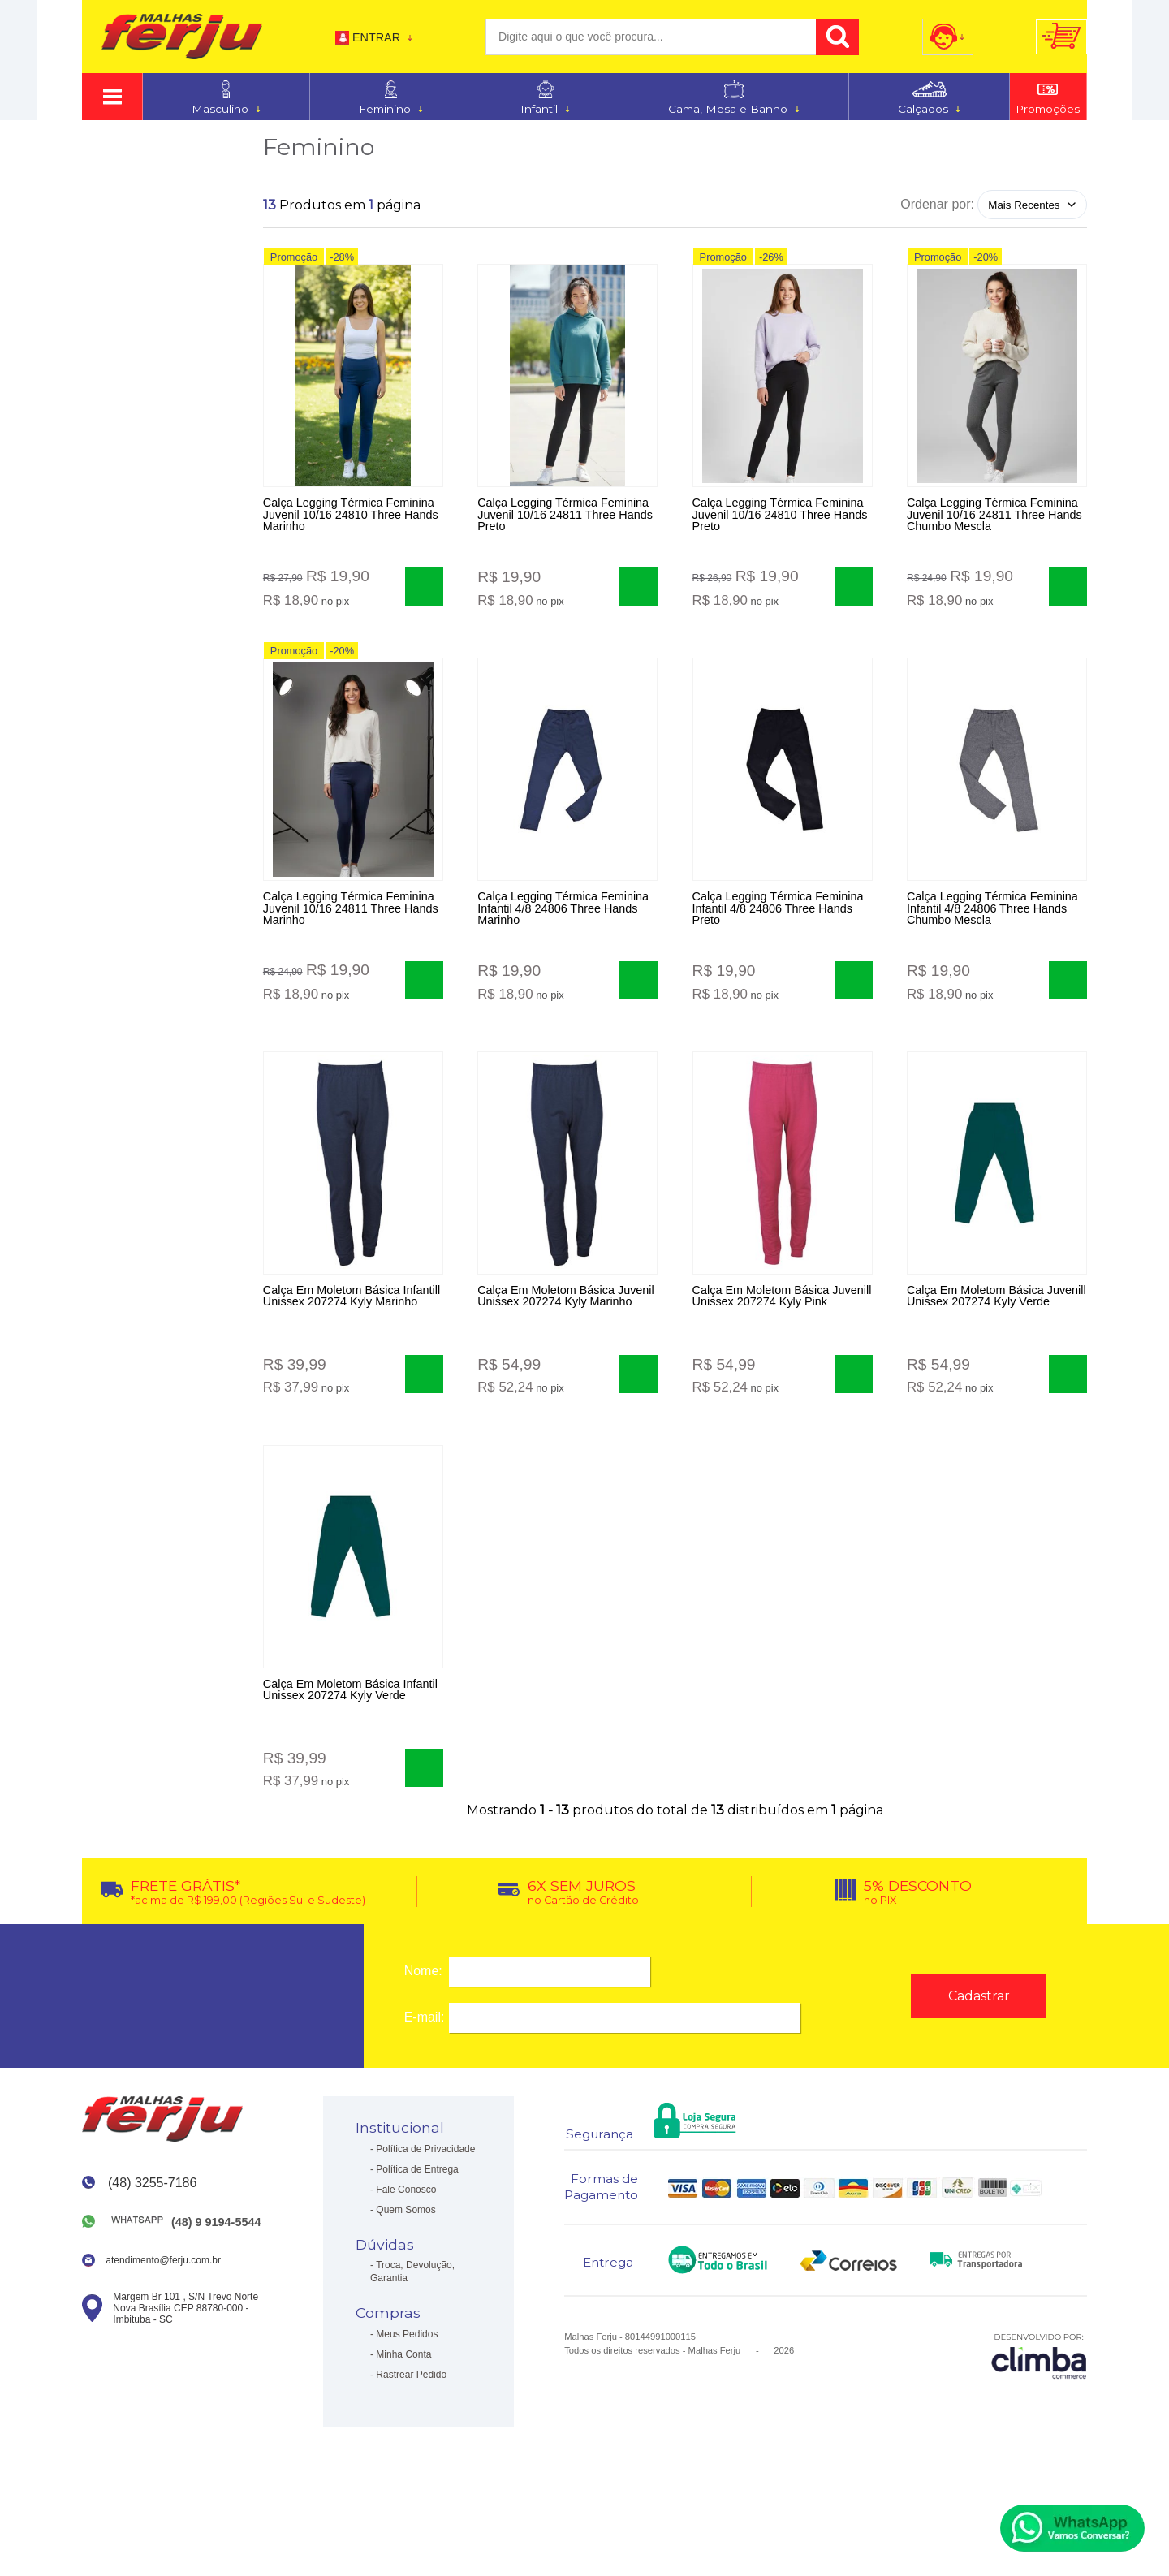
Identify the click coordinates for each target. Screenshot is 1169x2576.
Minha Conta (403, 2410)
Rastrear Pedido (411, 2430)
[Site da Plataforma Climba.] (1039, 2412)
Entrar (376, 37)
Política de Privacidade (425, 2205)
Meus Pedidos (407, 2390)
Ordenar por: (937, 204)
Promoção (293, 262)
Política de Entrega (417, 2225)
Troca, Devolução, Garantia (412, 2328)
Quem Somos (405, 2266)
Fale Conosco (406, 2245)
